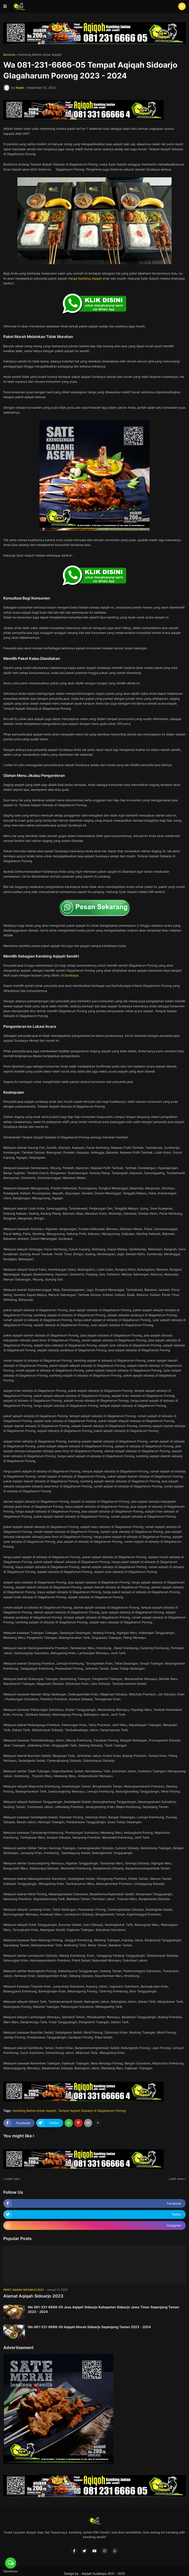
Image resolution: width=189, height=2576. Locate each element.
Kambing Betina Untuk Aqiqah (40, 54)
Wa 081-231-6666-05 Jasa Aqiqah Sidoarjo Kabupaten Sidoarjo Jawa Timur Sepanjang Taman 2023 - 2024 (103, 2309)
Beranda (9, 54)
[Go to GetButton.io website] (11, 2571)
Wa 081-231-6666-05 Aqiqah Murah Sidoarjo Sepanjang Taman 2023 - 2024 (89, 2327)
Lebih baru (13, 2179)
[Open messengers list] (10, 2563)
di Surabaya (69, 975)
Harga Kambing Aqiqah (85, 278)
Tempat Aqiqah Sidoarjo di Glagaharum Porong (92, 2110)
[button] (5, 6)
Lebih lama (176, 2179)
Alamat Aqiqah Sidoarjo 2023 (33, 2296)
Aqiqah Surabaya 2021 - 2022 (103, 2573)
